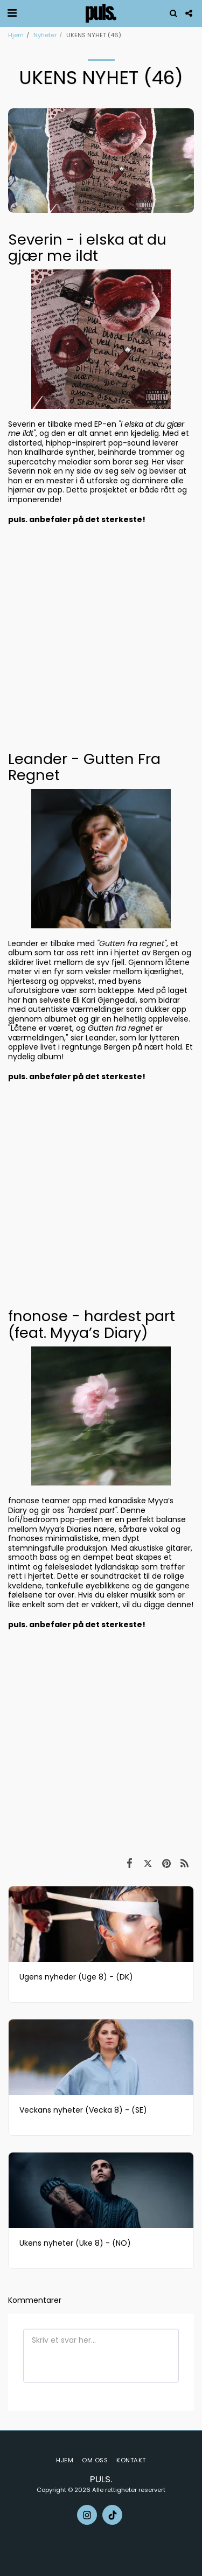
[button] (12, 13)
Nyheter (45, 35)
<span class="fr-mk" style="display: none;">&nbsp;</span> (101, 637)
